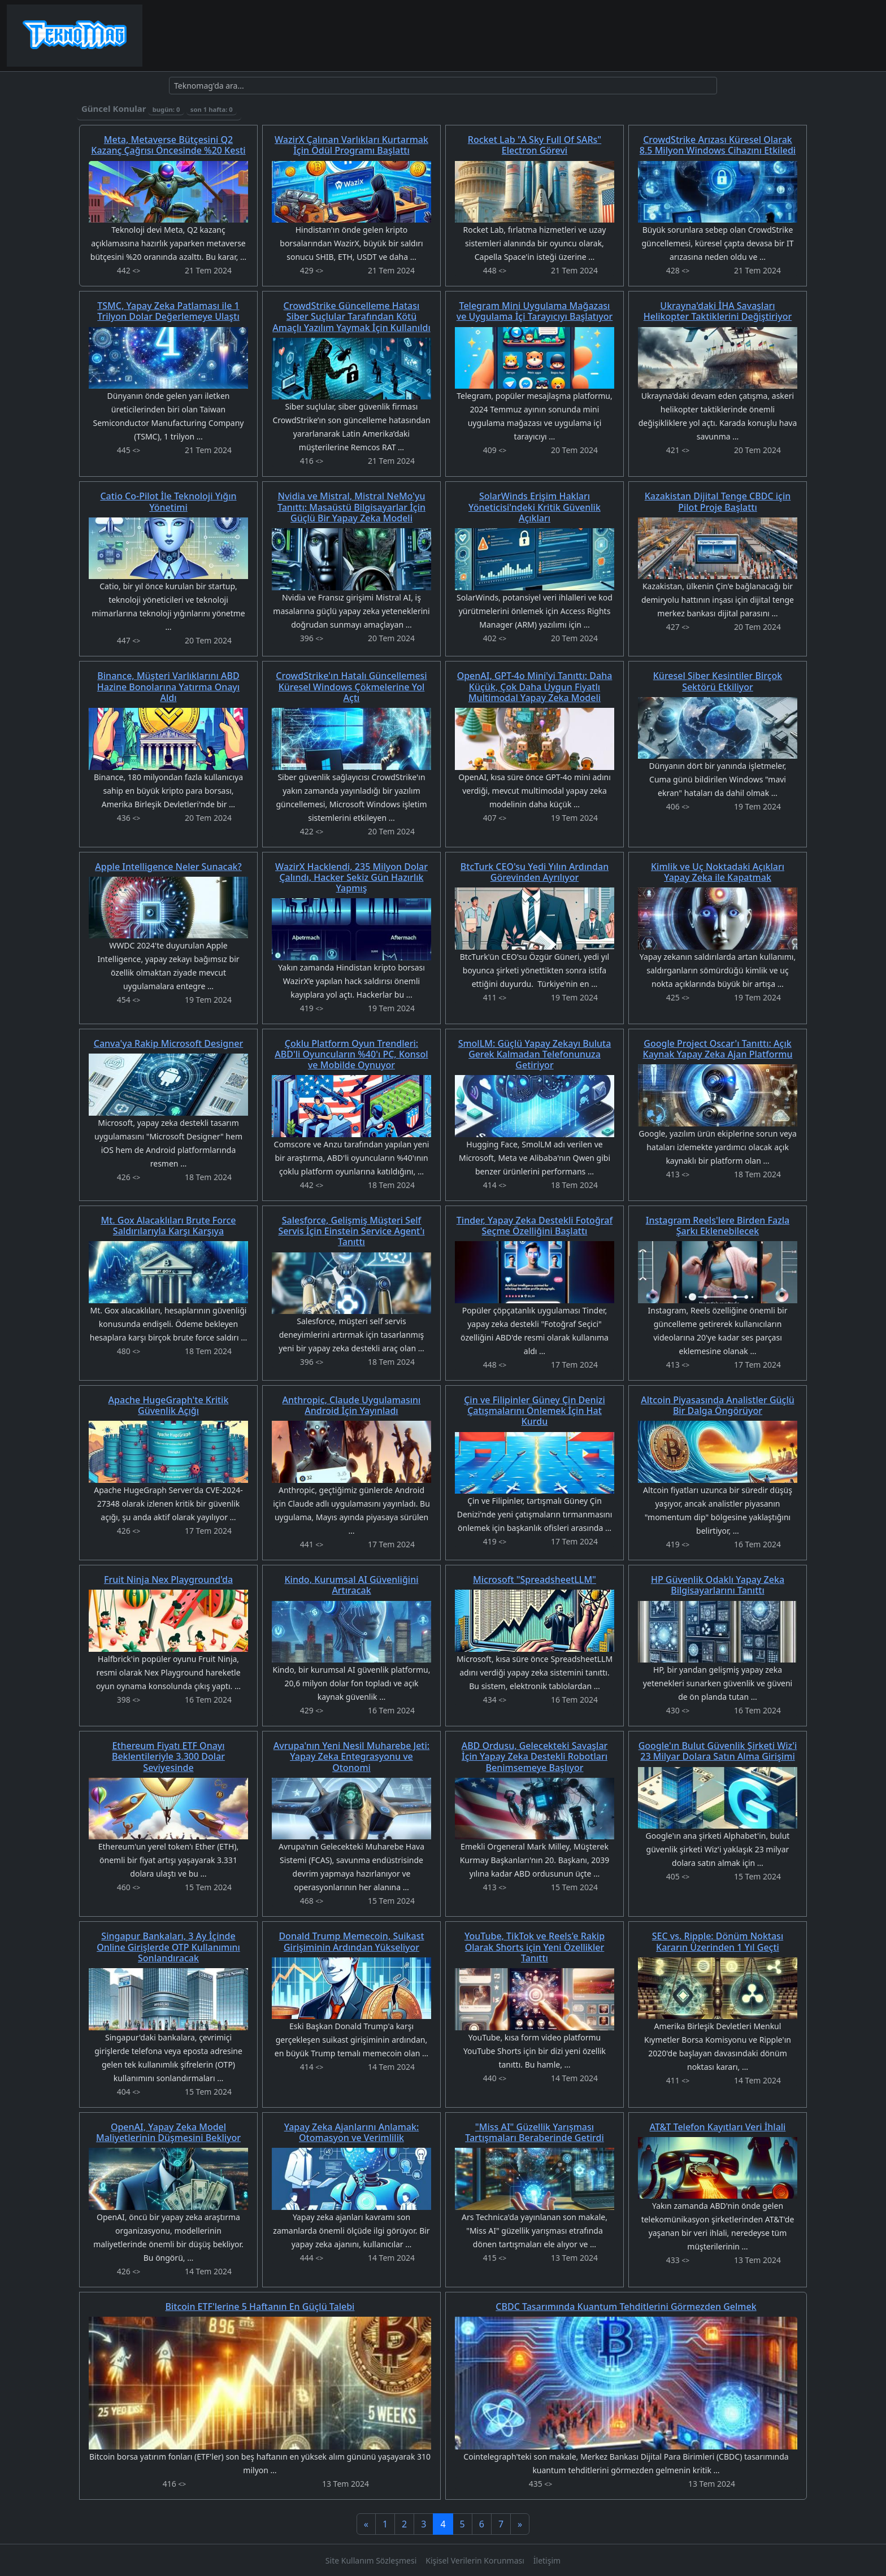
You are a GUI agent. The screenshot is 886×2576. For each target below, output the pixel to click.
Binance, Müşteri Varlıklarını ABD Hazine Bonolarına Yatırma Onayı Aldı (168, 686)
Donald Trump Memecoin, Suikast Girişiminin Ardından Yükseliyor (351, 1941)
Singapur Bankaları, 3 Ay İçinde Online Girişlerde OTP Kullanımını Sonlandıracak (168, 1947)
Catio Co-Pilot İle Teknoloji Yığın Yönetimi (168, 501)
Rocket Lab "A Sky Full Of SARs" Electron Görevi (534, 144)
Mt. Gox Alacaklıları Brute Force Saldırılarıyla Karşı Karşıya (168, 1225)
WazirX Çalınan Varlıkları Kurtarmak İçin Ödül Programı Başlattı (351, 144)
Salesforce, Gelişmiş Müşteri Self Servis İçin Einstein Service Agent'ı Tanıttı (351, 1231)
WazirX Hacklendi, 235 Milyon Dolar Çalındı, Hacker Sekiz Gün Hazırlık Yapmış (351, 877)
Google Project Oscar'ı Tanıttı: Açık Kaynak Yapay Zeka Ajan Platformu (718, 1048)
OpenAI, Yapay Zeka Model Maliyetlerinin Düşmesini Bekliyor (168, 2132)
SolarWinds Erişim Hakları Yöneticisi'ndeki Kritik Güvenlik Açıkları (534, 507)
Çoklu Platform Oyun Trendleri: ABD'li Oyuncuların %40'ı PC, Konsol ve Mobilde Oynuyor (351, 1054)
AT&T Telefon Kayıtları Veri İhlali (718, 2127)
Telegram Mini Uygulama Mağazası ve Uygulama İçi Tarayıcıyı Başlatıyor (535, 311)
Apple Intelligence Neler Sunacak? (168, 866)
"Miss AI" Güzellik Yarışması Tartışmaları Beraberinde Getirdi (534, 2132)
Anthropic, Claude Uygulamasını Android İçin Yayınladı (352, 1405)
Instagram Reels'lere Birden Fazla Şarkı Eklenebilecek (717, 1225)
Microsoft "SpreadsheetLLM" (534, 1579)
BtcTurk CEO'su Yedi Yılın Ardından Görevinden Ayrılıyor (535, 872)
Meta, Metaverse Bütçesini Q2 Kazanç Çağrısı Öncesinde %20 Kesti (168, 144)
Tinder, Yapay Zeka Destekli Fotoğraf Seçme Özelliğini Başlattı (535, 1225)
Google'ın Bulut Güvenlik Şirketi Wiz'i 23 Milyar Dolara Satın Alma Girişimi (718, 1751)
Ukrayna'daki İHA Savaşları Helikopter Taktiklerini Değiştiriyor (718, 311)
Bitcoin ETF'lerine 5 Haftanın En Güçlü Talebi (260, 2306)
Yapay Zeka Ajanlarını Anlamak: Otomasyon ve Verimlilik (351, 2132)
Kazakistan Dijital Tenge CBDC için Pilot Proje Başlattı (718, 501)
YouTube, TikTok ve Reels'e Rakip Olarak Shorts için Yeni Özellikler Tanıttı (534, 1947)
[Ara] (443, 85)
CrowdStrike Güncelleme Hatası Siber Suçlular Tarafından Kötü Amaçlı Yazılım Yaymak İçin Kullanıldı (351, 316)
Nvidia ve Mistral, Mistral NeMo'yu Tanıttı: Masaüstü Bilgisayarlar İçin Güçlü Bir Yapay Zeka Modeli (351, 507)
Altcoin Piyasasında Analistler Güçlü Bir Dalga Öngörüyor (717, 1405)
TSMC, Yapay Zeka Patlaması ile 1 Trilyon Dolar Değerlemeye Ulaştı (168, 311)
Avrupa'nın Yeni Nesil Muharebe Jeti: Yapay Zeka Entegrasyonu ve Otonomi (351, 1756)
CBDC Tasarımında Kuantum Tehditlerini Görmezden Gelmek (626, 2306)
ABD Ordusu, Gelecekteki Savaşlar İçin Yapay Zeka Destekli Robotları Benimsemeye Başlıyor (535, 1756)
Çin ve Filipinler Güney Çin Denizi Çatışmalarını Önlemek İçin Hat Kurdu (534, 1411)
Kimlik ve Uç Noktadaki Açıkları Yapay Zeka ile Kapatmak (717, 872)
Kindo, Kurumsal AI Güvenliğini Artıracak (351, 1584)
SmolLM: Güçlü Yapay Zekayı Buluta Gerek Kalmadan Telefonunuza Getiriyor (534, 1054)
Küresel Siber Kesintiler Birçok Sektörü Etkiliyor (717, 681)
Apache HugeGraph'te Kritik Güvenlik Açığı (168, 1405)
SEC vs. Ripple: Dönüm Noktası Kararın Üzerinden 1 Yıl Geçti (717, 1941)
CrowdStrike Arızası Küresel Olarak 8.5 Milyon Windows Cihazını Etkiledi (718, 144)
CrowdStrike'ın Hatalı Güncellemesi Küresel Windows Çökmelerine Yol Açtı (351, 686)
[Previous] (366, 2524)
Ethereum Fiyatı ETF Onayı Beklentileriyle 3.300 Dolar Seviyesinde (168, 1756)
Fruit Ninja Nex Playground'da (168, 1579)
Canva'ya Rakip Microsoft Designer (168, 1043)
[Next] (519, 2524)
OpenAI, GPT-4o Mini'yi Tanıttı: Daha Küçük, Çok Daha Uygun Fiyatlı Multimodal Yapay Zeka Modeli (535, 686)
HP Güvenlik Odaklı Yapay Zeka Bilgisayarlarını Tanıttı (717, 1584)
